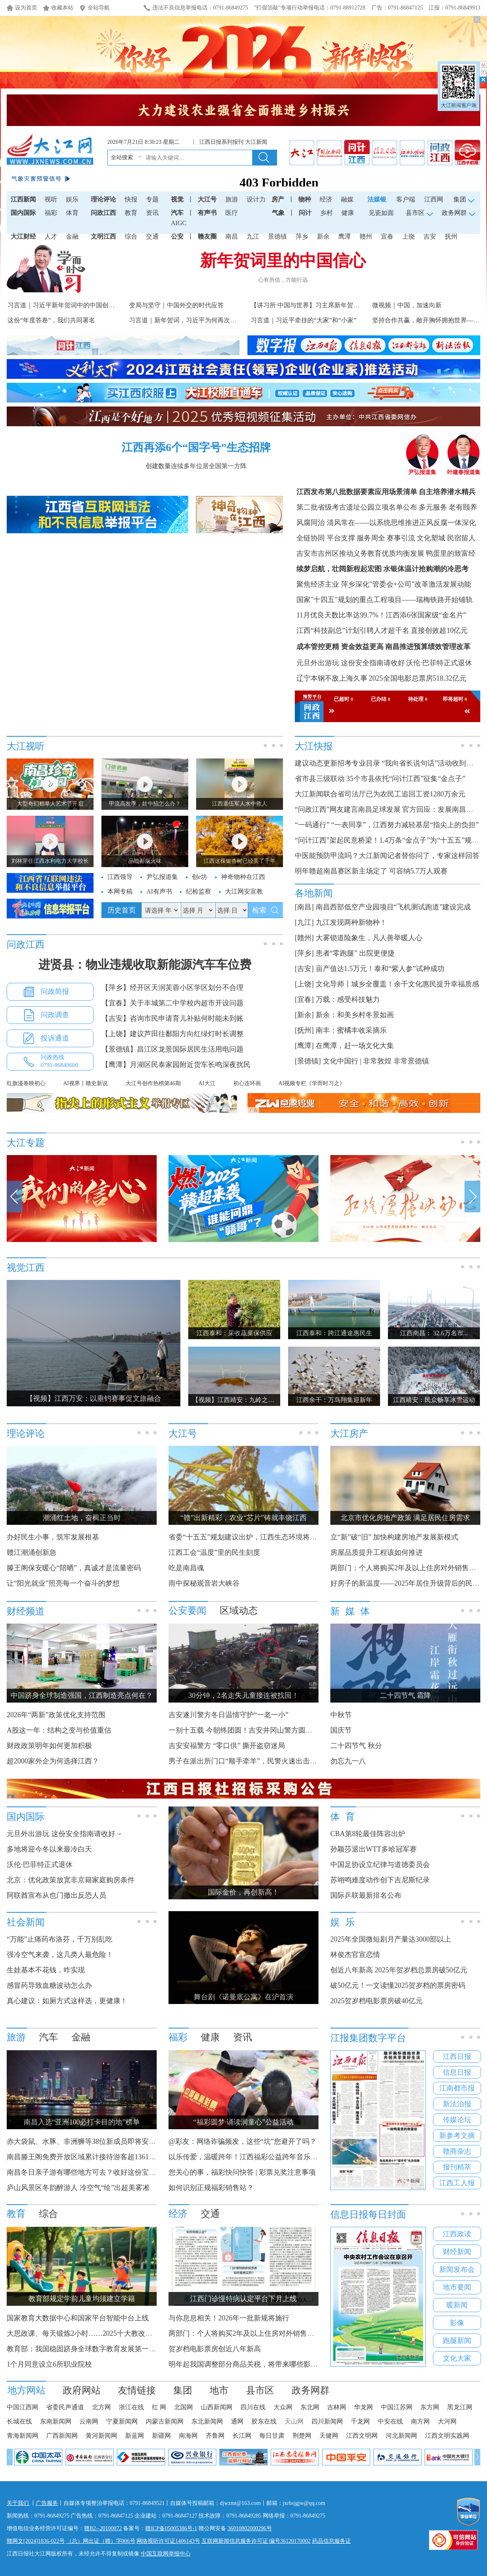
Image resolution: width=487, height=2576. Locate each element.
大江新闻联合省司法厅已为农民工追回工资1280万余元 (380, 794)
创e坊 (199, 876)
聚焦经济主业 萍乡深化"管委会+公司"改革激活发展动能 (383, 584)
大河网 (447, 2421)
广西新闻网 (62, 2435)
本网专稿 (120, 891)
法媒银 (376, 199)
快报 (131, 199)
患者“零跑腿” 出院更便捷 (355, 953)
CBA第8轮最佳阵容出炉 (367, 1834)
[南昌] (304, 907)
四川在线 (253, 2407)
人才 (51, 236)
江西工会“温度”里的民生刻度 (214, 1552)
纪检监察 (198, 891)
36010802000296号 (250, 2528)
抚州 (451, 236)
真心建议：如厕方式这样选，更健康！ (67, 2001)
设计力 (256, 199)
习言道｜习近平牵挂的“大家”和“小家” (303, 320)
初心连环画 (247, 1083)
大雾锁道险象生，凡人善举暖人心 (369, 938)
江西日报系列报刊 (221, 142)
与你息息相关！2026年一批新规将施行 (229, 2318)
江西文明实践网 (447, 2435)
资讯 (152, 212)
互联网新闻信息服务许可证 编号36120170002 (256, 2541)
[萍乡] (304, 953)
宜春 (387, 236)
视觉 (177, 199)
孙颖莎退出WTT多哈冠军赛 (373, 1849)
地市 (219, 2390)
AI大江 (207, 1083)
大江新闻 (256, 142)
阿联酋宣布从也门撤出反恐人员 (56, 1895)
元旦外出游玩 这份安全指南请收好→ (64, 1834)
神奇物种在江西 (243, 876)
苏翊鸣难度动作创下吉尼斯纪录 (380, 1880)
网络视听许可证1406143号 (168, 2541)
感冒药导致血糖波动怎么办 (49, 1985)
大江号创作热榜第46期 (153, 1083)
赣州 (366, 236)
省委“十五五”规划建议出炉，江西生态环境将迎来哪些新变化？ (268, 1537)
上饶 (408, 236)
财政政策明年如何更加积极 (49, 1746)
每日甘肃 (272, 2435)
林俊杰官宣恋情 (355, 1955)
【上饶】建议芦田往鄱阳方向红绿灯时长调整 (172, 1034)
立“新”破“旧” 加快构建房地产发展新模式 (394, 1537)
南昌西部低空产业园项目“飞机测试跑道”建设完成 (393, 907)
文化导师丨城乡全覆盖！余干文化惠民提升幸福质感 (397, 984)
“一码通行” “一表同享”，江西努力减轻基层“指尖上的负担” (387, 825)
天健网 (328, 2435)
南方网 (420, 2421)
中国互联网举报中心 (166, 2554)
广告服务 (47, 2503)
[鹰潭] (304, 1046)
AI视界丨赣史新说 (85, 1083)
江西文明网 (362, 2435)
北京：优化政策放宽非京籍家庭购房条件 (71, 1880)
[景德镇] (308, 1061)
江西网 (433, 199)
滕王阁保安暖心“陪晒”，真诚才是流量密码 (74, 1568)
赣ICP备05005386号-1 (171, 2528)
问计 (305, 212)
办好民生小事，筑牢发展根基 (53, 1537)
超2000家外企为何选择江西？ (53, 1761)
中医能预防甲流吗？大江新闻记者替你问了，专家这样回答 (387, 856)
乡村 (326, 212)
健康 (347, 212)
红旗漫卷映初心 (26, 1083)
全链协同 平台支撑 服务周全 (340, 538)
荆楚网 (301, 2435)
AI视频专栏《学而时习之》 (312, 1083)
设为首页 (26, 8)
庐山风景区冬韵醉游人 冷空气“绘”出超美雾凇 (78, 2188)
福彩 (51, 212)
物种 (304, 199)
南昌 (231, 236)
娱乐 (72, 199)
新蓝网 (134, 2435)
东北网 (309, 2407)
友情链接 (137, 2390)
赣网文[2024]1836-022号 (36, 2541)
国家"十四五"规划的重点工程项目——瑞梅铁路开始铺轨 (384, 600)
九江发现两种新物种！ (351, 922)
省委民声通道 (65, 2407)
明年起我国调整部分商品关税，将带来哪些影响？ (247, 2364)
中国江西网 (22, 2407)
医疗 (231, 212)
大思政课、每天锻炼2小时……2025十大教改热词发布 (90, 2333)
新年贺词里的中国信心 (283, 261)
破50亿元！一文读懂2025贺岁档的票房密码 (397, 1985)
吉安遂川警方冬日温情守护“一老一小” (228, 1715)
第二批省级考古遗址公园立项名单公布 (356, 507)
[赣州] (304, 938)
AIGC (178, 223)
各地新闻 (314, 893)
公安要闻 (187, 1610)
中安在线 (390, 2421)
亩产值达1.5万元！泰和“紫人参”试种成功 (380, 969)
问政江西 (103, 212)
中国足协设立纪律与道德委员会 (380, 1864)
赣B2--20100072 (103, 2528)
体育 (72, 212)
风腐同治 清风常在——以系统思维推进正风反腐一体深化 (386, 523)
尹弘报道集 (422, 469)
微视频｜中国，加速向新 (407, 305)
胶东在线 (264, 2421)
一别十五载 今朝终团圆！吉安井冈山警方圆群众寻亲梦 (255, 1730)
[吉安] (304, 969)
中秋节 (341, 1715)
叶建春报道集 (463, 469)
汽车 (177, 212)
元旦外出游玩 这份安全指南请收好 (350, 663)
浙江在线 (131, 2407)
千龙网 (360, 2421)
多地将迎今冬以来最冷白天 (49, 1849)
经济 (326, 199)
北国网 (183, 2407)
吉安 (429, 236)
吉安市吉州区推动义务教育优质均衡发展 (360, 553)
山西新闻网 (216, 2407)
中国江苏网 (396, 2407)
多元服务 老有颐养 (448, 507)
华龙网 (363, 2407)
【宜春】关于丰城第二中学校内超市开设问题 (172, 1003)
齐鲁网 (215, 2435)
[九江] (304, 922)
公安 (177, 236)
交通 (152, 236)
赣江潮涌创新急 (31, 1552)
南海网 (188, 2435)
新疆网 (161, 2435)
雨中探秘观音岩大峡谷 (204, 1583)
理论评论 (103, 199)
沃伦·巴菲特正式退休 (439, 663)
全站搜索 (122, 157)
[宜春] (304, 999)
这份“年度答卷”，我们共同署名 (51, 320)
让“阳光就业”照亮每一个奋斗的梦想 (63, 1583)
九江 (253, 236)
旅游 (231, 199)
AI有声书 (159, 891)
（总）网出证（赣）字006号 (100, 2541)
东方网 (429, 2407)
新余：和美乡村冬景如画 (355, 1015)
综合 (131, 236)
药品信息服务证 (331, 2541)
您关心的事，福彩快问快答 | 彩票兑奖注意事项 (242, 2172)
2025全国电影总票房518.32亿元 (418, 678)
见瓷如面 (381, 212)
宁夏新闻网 (122, 2421)
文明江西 (103, 236)
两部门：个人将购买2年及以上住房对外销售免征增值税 (256, 2333)
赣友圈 (207, 236)
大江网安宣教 (244, 891)
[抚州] (304, 1030)
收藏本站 (62, 8)
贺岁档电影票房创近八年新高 (215, 2349)
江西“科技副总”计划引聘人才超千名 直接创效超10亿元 (382, 630)
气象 (278, 212)
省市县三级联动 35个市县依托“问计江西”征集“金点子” (380, 779)
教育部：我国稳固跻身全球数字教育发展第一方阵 (85, 2349)
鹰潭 (344, 236)
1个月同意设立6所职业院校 (49, 2364)
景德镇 (277, 236)
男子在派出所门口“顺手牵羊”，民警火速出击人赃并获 (253, 1761)
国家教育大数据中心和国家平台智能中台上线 (78, 2318)
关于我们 (18, 2503)
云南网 (88, 2421)
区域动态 (239, 1610)
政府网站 (82, 2390)
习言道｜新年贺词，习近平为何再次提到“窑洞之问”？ (204, 320)
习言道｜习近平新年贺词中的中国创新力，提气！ (76, 305)
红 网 (159, 2407)
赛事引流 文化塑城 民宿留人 (431, 538)
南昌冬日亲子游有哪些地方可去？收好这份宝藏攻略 (88, 2172)
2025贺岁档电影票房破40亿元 (376, 2001)
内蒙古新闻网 (165, 2421)
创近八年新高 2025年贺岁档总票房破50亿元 (398, 1970)
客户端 (405, 199)
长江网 (241, 2435)
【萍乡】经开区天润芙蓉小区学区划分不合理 (172, 988)
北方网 (101, 2407)
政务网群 (311, 2390)
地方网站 (26, 2390)
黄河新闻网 (101, 2435)
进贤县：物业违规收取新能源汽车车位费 (144, 964)
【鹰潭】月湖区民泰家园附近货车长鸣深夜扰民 (176, 1065)
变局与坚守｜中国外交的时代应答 (176, 305)
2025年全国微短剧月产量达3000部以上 (390, 1939)
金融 (72, 236)
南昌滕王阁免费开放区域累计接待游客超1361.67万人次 (93, 2157)
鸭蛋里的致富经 (451, 553)
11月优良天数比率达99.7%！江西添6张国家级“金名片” (381, 615)
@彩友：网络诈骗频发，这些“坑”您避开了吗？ (243, 2141)
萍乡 (302, 236)
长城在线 (19, 2421)
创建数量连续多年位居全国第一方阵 (196, 466)
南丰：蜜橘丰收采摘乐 (351, 1030)
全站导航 (99, 8)
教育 (131, 212)
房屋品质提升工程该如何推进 (376, 1552)
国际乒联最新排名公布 (365, 1895)
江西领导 (120, 876)
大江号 (207, 199)
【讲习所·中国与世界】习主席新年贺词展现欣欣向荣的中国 (333, 305)
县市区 (260, 2390)
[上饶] (304, 984)
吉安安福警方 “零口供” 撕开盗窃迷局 (227, 1746)
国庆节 (341, 1730)
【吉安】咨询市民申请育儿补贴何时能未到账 (172, 1018)
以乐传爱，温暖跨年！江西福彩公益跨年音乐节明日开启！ (261, 2157)
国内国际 (23, 212)
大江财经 (23, 236)
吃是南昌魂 (186, 1568)
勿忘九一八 (348, 1761)
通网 (237, 2421)
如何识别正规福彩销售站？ (211, 2188)
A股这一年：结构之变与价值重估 (59, 1730)
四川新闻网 (327, 2421)
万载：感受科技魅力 (348, 999)
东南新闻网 (55, 2421)
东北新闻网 (207, 2421)
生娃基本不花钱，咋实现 (46, 1970)
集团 (182, 2390)
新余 (323, 236)
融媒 (347, 199)
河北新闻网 (401, 2435)
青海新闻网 (22, 2435)
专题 (152, 199)
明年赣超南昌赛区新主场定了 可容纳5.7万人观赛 (371, 871)
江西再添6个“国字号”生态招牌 (196, 447)
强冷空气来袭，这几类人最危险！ (60, 1955)
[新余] (304, 1015)
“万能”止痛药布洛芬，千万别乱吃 (59, 1939)
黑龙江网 (459, 2407)
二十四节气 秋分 (356, 1746)
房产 (278, 199)
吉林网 (336, 2407)
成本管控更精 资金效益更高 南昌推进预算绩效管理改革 (383, 647)
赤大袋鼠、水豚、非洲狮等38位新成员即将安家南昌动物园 (99, 2141)
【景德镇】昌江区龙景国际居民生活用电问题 (172, 1049)
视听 (51, 199)
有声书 (207, 212)
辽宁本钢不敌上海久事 (331, 678)
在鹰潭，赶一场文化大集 (355, 1046)
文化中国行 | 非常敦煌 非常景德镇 (376, 1061)
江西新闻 (23, 199)
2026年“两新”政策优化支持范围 (56, 1715)
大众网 (282, 2407)
